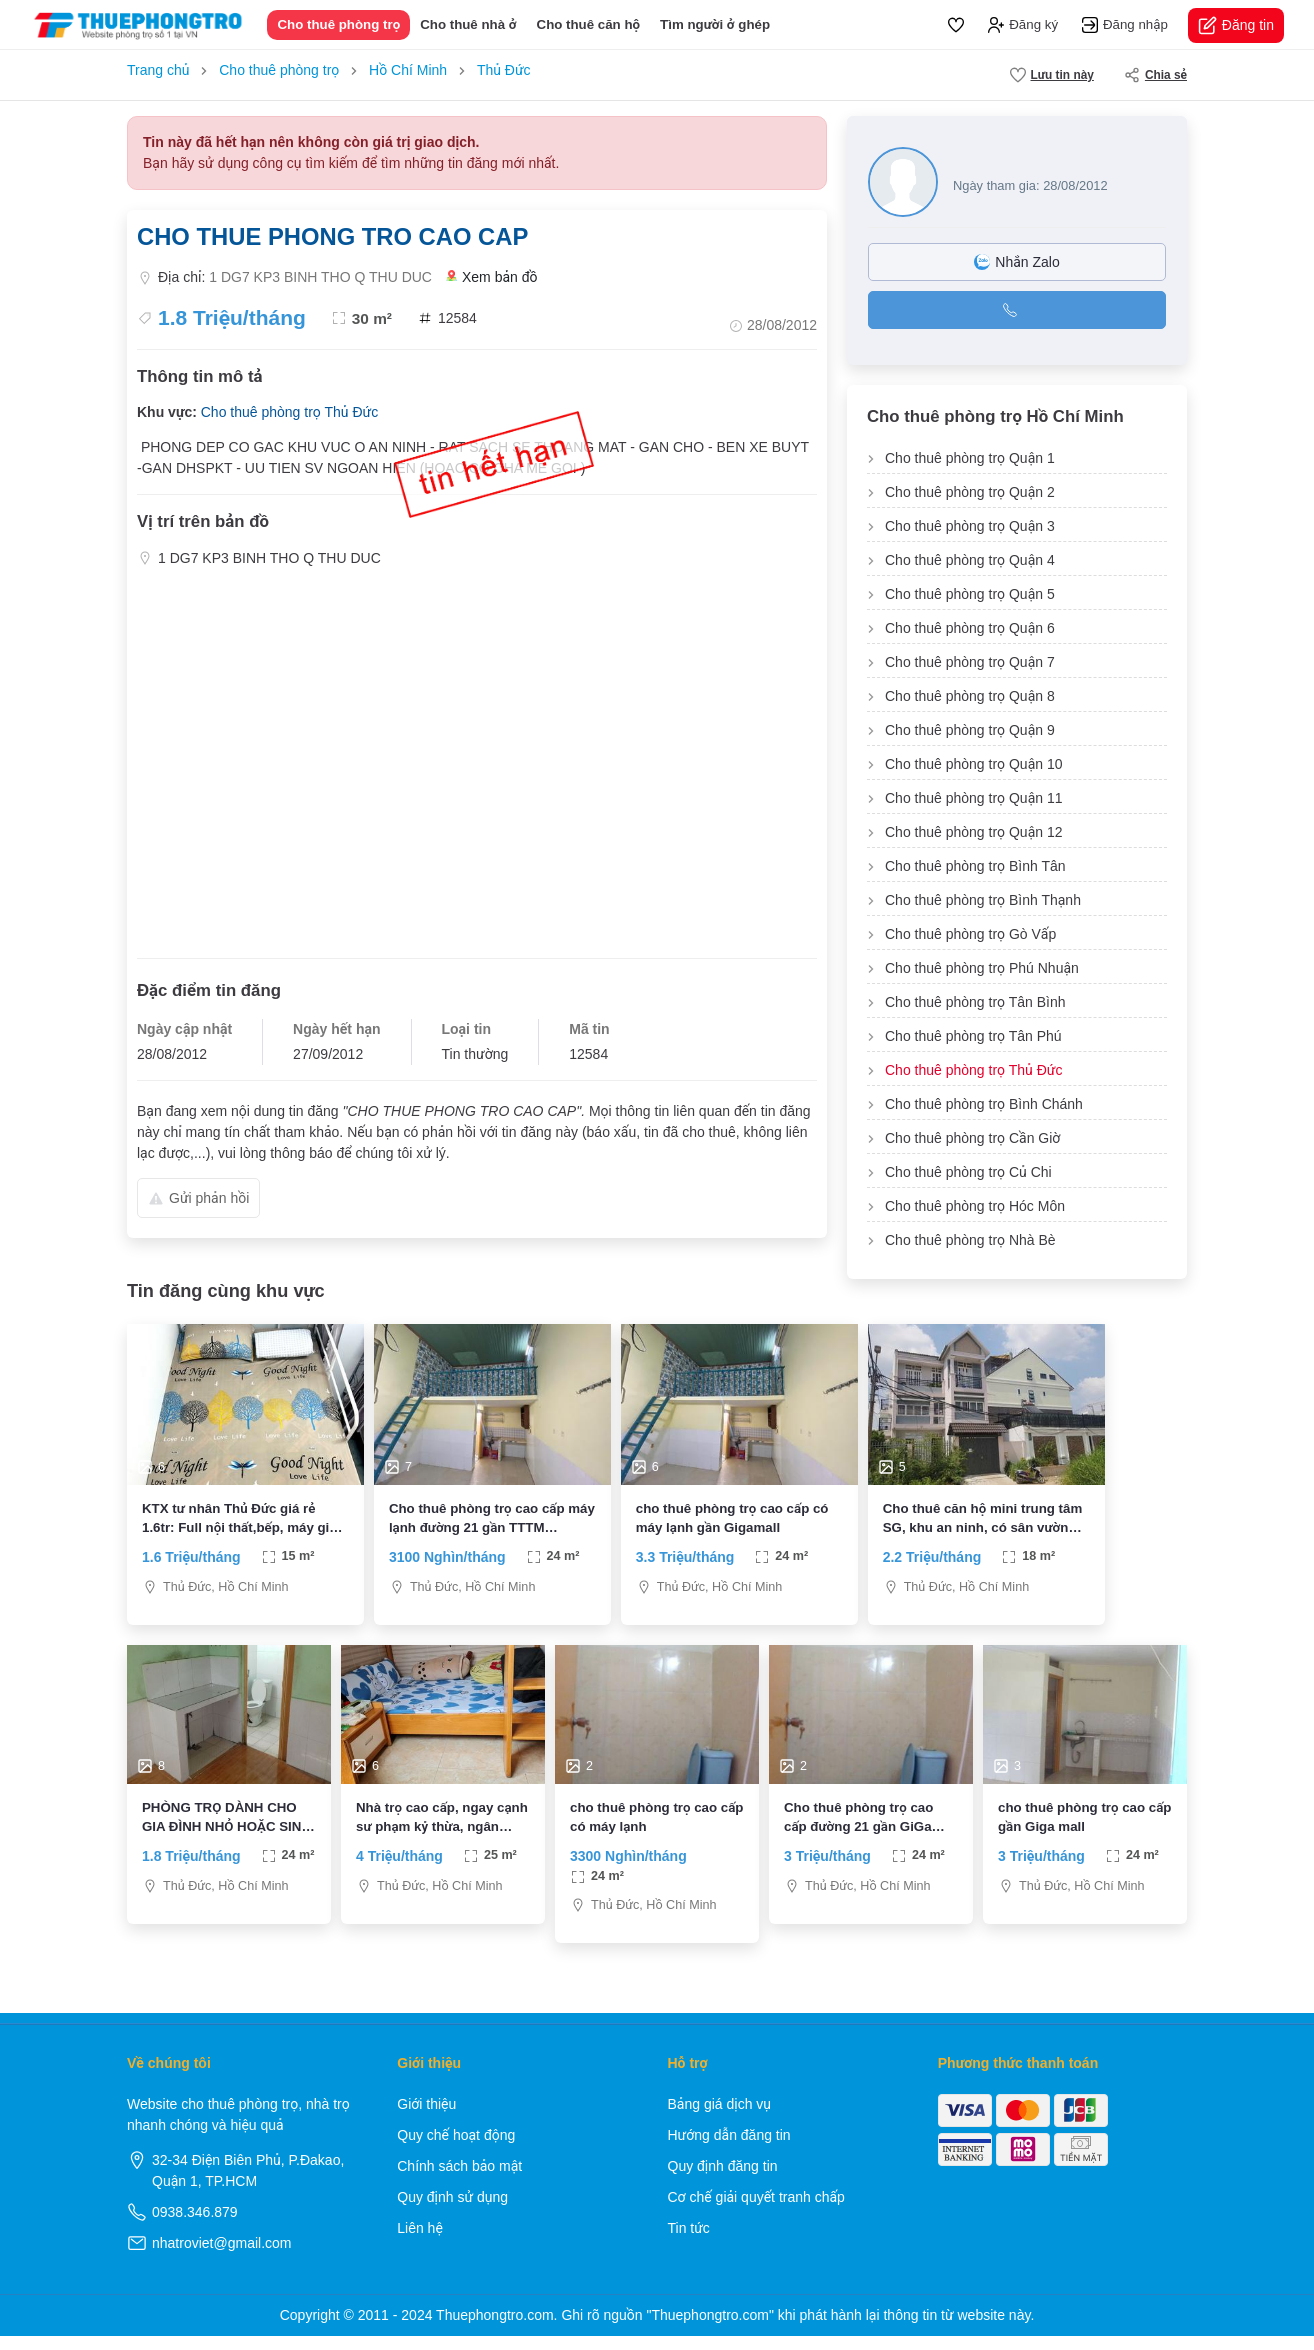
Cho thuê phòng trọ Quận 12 (974, 832)
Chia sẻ (1155, 75)
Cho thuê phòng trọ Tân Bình (975, 1002)
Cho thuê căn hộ (589, 24)
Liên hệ (420, 2242)
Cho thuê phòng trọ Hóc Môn (975, 1206)
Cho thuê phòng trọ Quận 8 (970, 696)
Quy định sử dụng (452, 2211)
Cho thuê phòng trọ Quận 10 (974, 764)
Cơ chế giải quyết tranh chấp (756, 2211)
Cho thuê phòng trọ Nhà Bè (970, 1240)
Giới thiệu (426, 2118)
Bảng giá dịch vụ (720, 2118)
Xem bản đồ (492, 277)
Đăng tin (1236, 25)
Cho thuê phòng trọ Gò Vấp (970, 934)
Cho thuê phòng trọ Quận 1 (970, 458)
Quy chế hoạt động (456, 2149)
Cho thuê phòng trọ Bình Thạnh (983, 900)
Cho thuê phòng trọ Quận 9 (970, 730)
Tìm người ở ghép (715, 24)
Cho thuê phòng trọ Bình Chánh (984, 1104)
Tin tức (689, 2242)
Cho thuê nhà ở (468, 24)
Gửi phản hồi (198, 1198)
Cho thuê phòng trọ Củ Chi (968, 1172)
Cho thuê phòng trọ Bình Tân (975, 866)
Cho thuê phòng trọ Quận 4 (970, 560)
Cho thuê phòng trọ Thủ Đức (289, 412)
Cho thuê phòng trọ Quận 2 (970, 492)
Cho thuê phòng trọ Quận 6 (970, 628)
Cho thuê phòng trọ (338, 24)
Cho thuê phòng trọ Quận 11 (974, 798)
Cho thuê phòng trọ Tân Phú (973, 1036)
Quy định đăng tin (723, 2180)
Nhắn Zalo (1016, 262)
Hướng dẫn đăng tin (729, 2149)
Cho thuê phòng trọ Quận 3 (970, 526)
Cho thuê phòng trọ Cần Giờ (972, 1138)
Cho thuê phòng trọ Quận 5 (970, 594)
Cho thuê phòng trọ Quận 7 (970, 662)
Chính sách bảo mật (459, 2180)
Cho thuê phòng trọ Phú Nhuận (982, 968)
